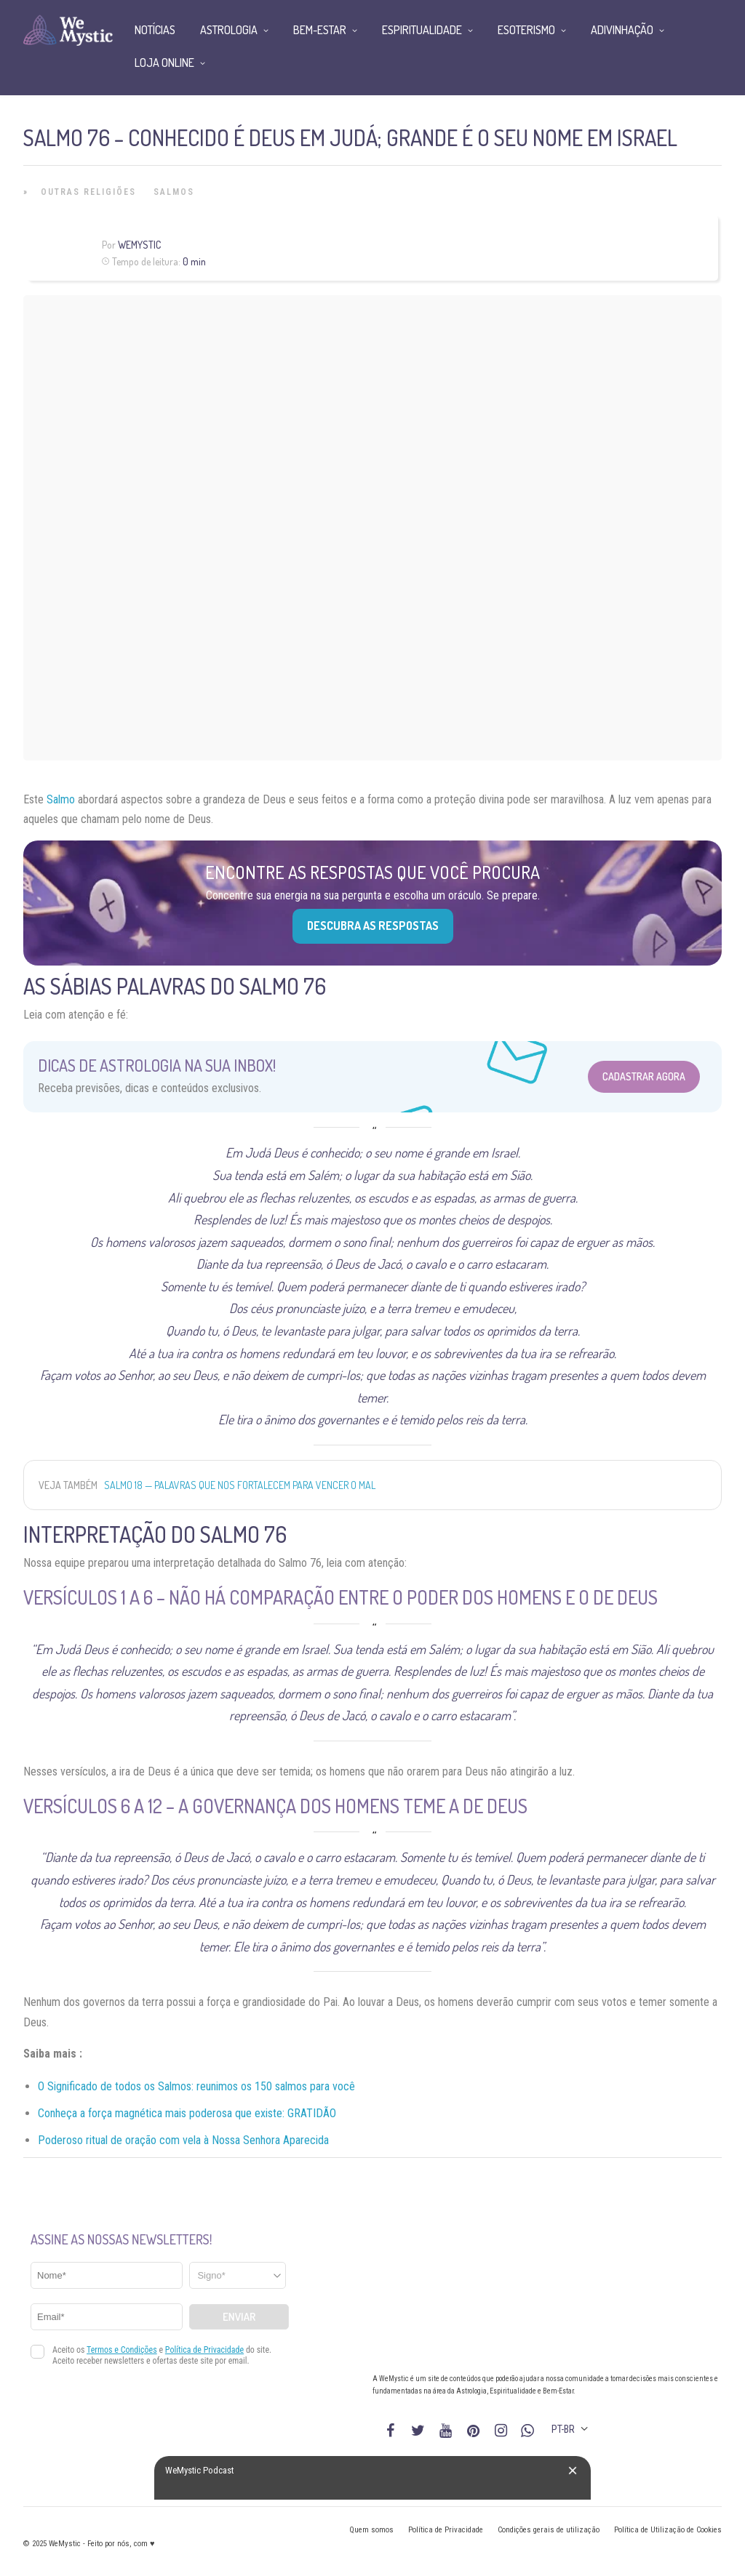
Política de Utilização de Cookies (668, 2530)
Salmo (61, 799)
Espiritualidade (422, 30)
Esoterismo (526, 30)
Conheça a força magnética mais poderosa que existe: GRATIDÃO (187, 2113)
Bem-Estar (319, 30)
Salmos (174, 192)
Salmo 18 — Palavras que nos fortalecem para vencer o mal (239, 1485)
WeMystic (139, 244)
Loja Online (164, 62)
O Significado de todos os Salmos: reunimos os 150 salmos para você (196, 2086)
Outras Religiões (88, 192)
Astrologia (229, 30)
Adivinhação (622, 30)
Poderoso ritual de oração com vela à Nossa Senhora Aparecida (183, 2140)
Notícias (155, 30)
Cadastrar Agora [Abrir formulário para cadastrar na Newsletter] (643, 1076)
